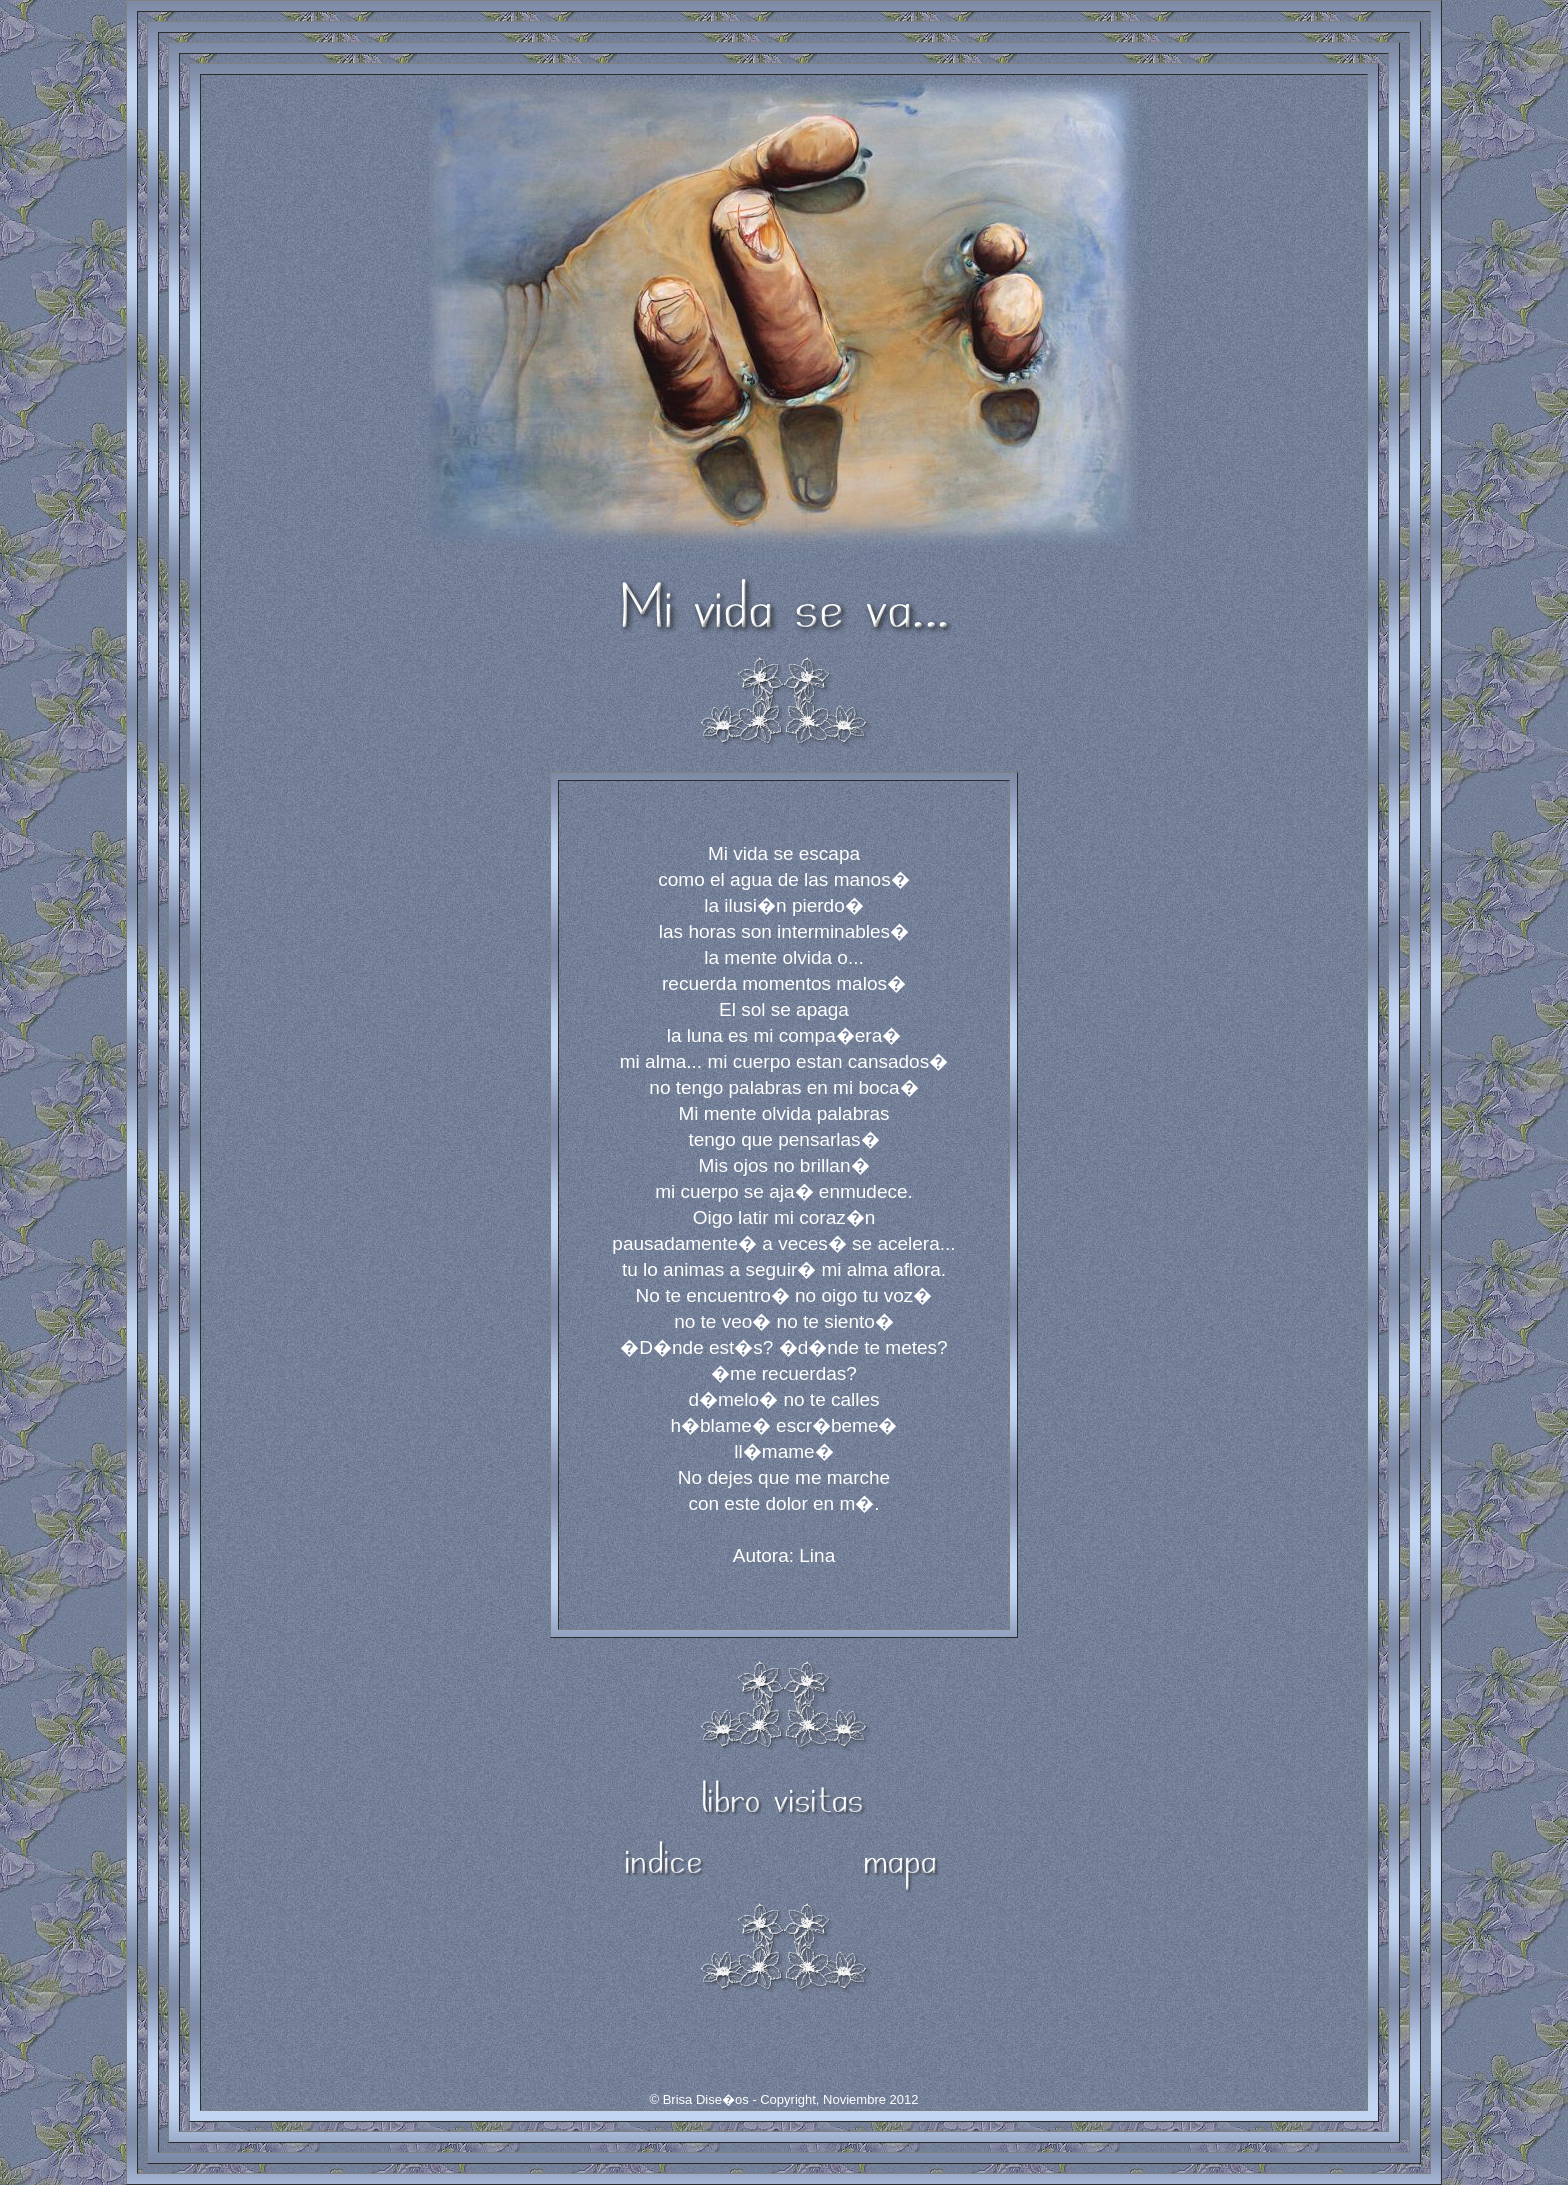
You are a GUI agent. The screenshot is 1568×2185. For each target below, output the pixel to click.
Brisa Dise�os (706, 2099)
